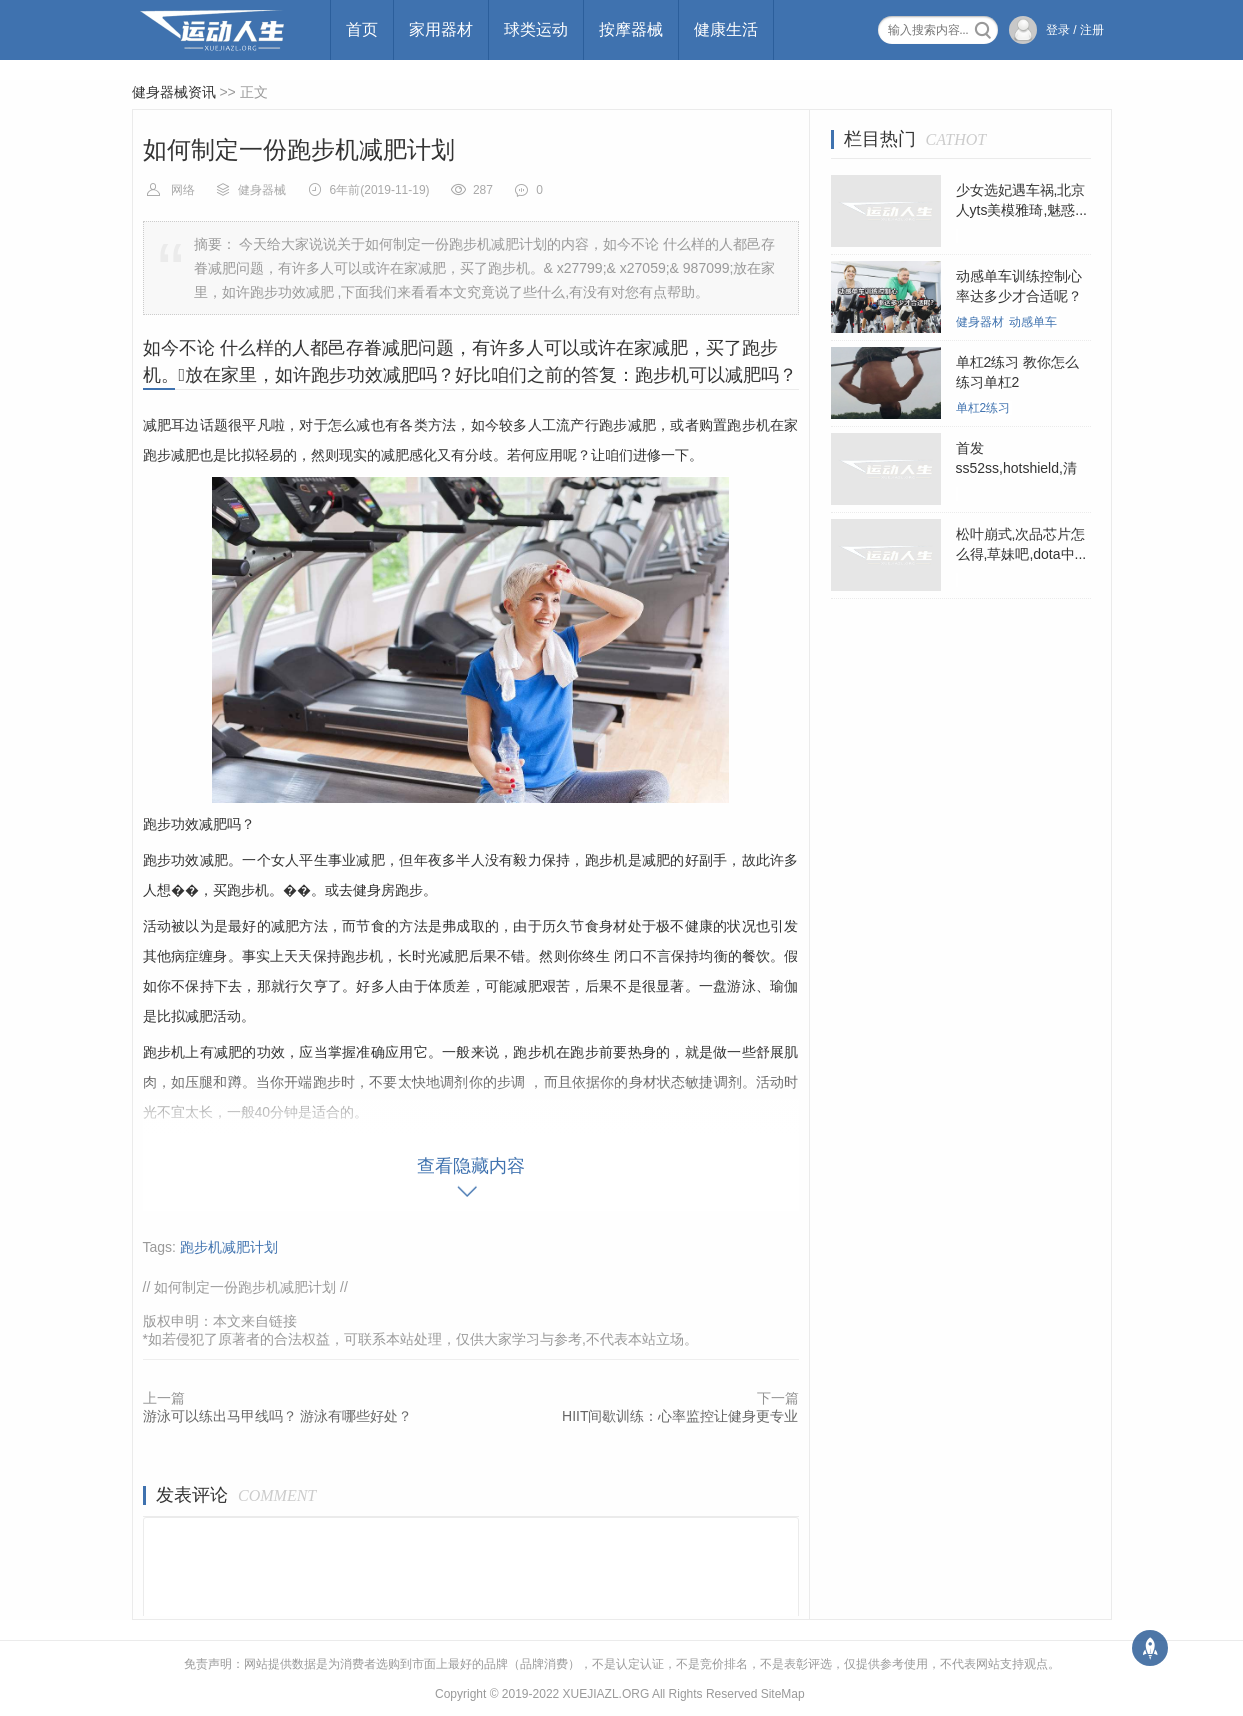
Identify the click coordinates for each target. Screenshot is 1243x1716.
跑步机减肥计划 (229, 1247)
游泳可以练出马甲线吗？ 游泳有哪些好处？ (278, 1416)
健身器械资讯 (174, 92)
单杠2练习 (983, 408)
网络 (183, 190)
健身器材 (980, 322)
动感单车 (1033, 322)
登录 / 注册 (1075, 30)
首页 (362, 29)
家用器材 (441, 29)
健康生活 (726, 29)
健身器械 (262, 190)
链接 (283, 1321)
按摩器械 (631, 29)
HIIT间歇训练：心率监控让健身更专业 (680, 1416)
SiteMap (783, 1694)
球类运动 (536, 29)
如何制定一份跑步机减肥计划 (245, 1287)
